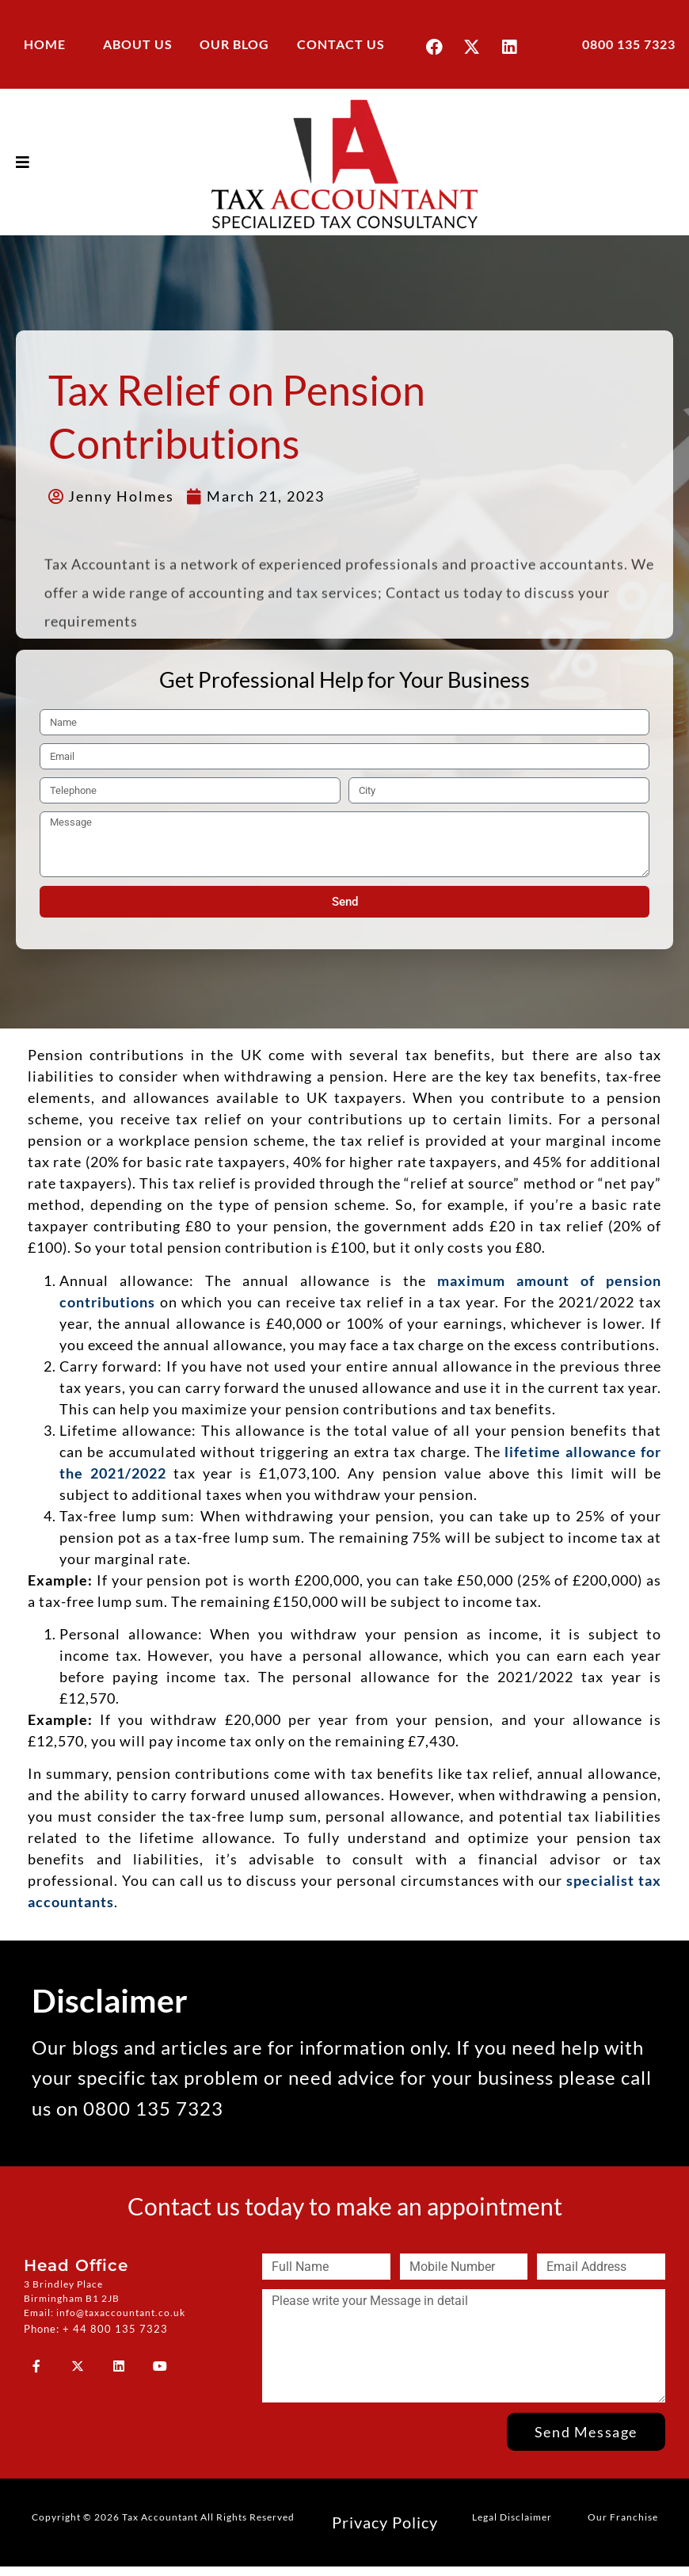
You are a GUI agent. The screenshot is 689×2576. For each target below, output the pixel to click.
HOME (45, 44)
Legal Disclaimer (512, 2516)
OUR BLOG (234, 44)
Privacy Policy (385, 2521)
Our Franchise (623, 2516)
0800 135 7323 (629, 44)
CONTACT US (341, 44)
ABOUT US (138, 44)
